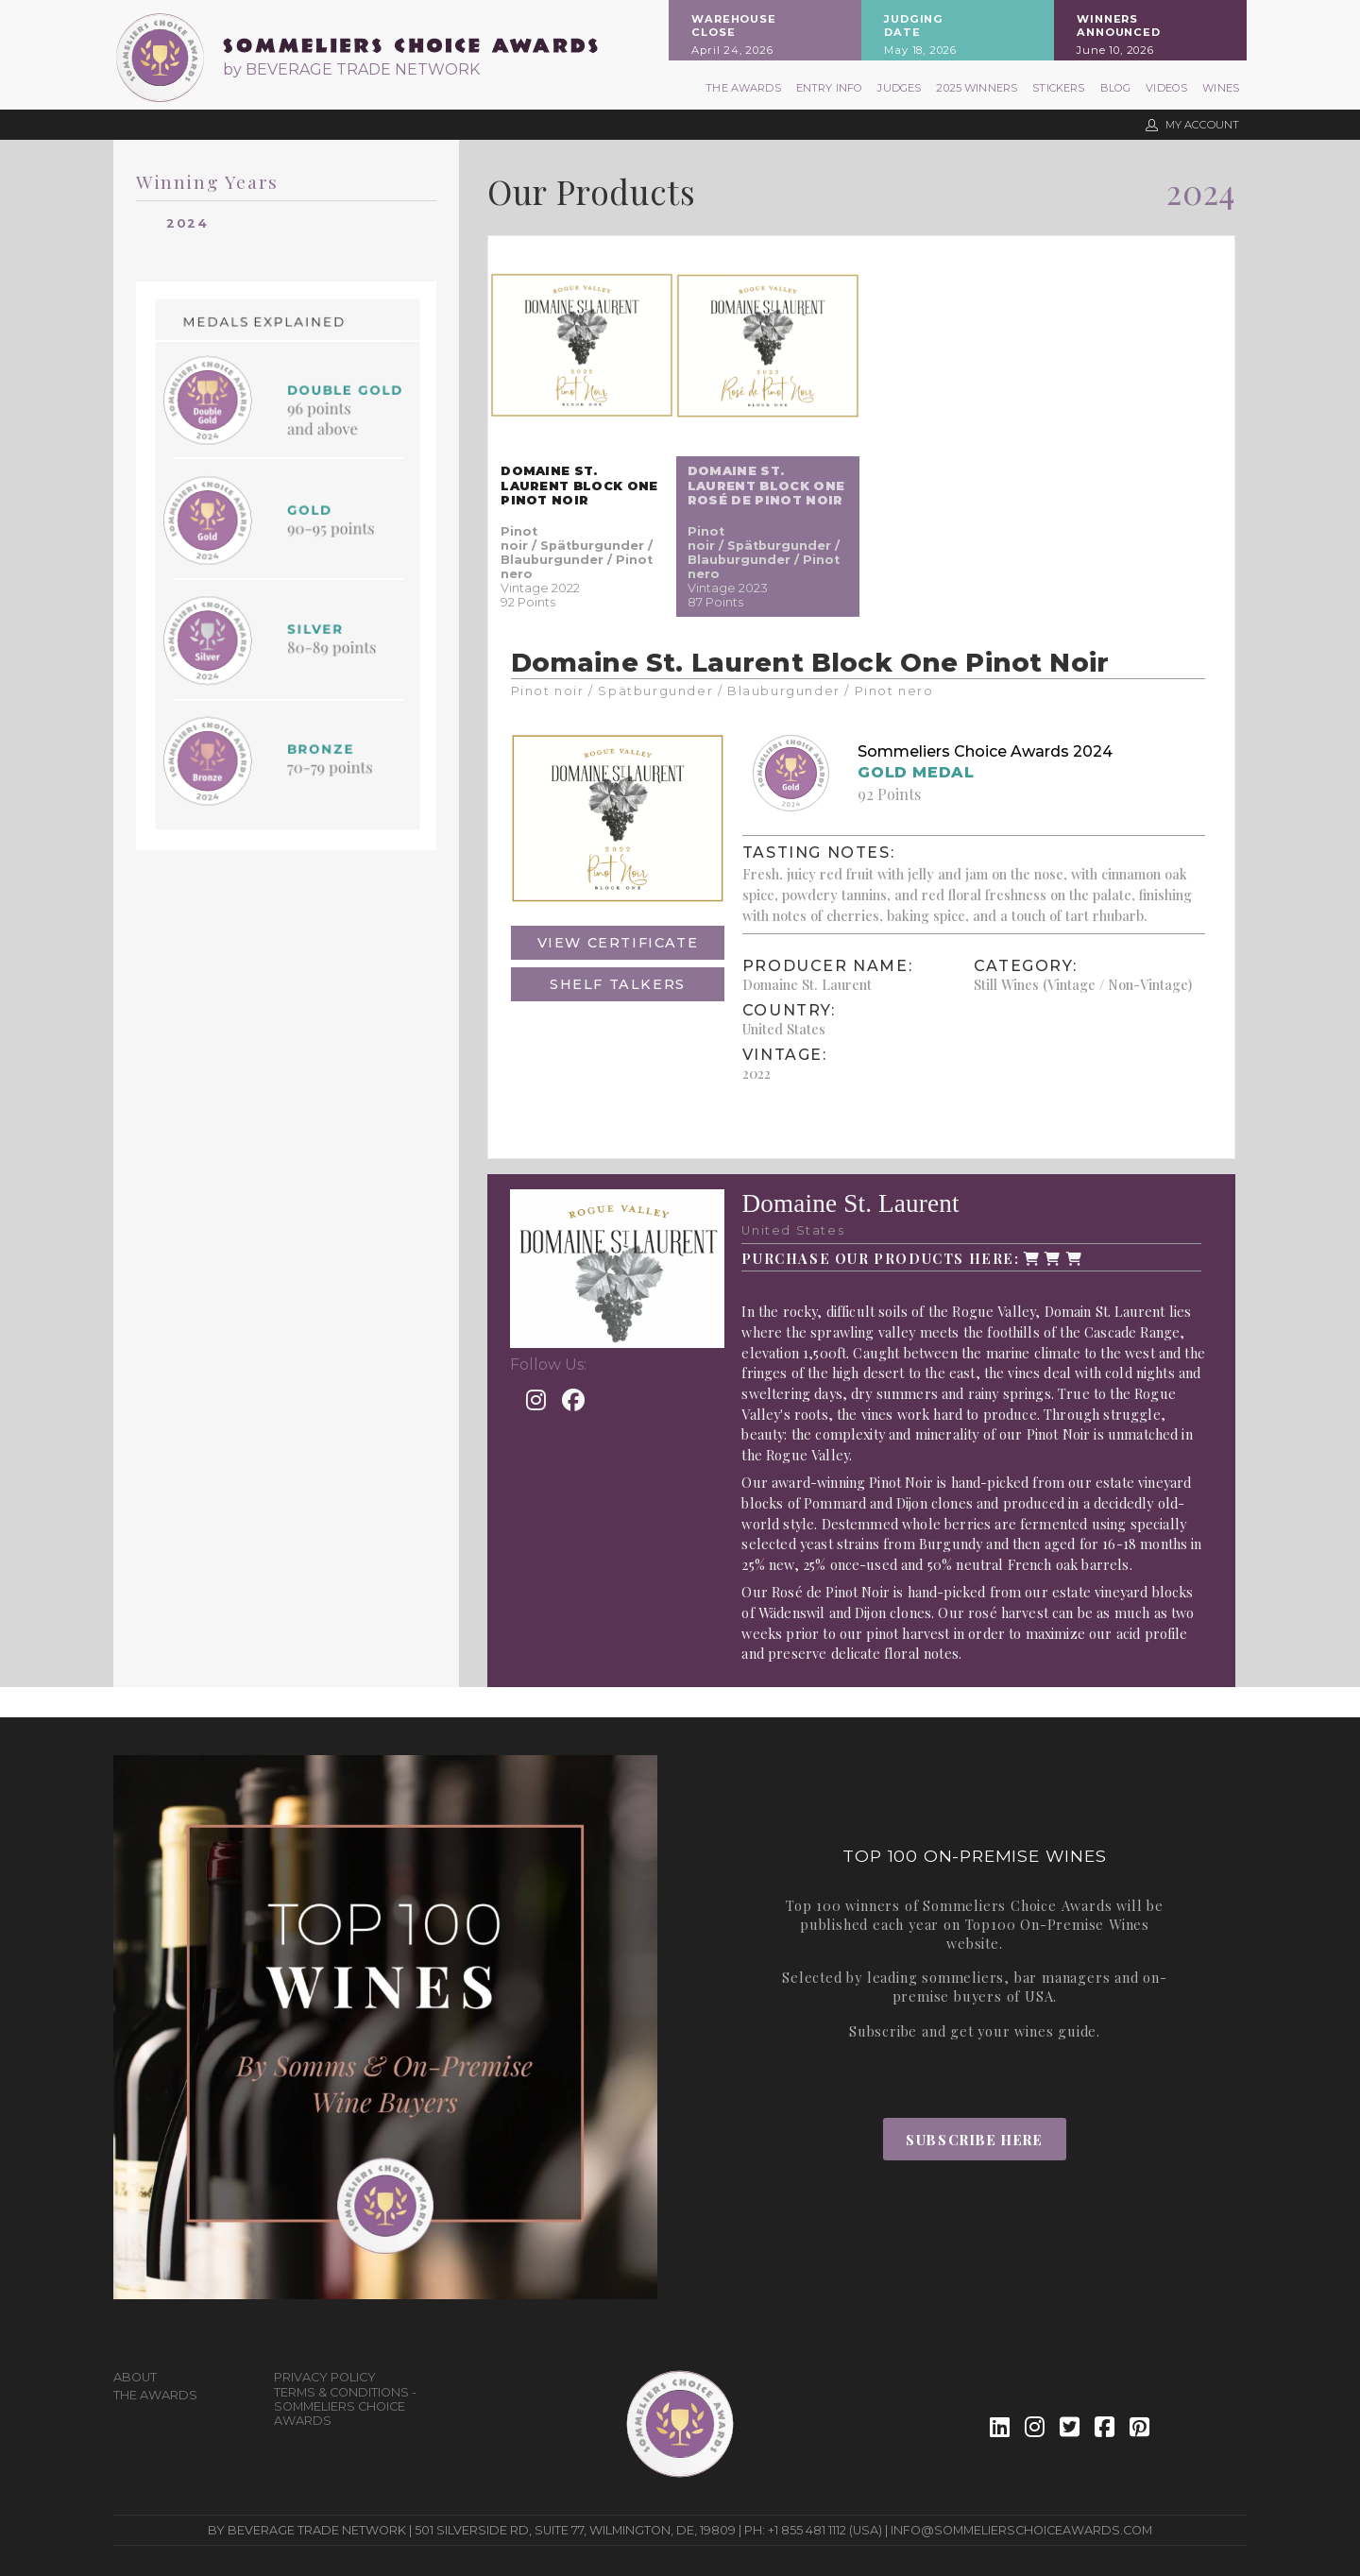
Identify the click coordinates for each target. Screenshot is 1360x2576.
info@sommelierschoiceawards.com (1021, 2530)
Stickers (1058, 87)
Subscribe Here (974, 2139)
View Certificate (618, 942)
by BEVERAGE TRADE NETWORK (351, 69)
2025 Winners (976, 87)
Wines (1220, 87)
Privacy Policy (325, 2377)
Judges (899, 87)
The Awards (743, 87)
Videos (1166, 87)
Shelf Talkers (618, 984)
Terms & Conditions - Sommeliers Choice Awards (345, 2406)
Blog (1115, 87)
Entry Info (829, 87)
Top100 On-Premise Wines (1057, 1924)
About (135, 2377)
